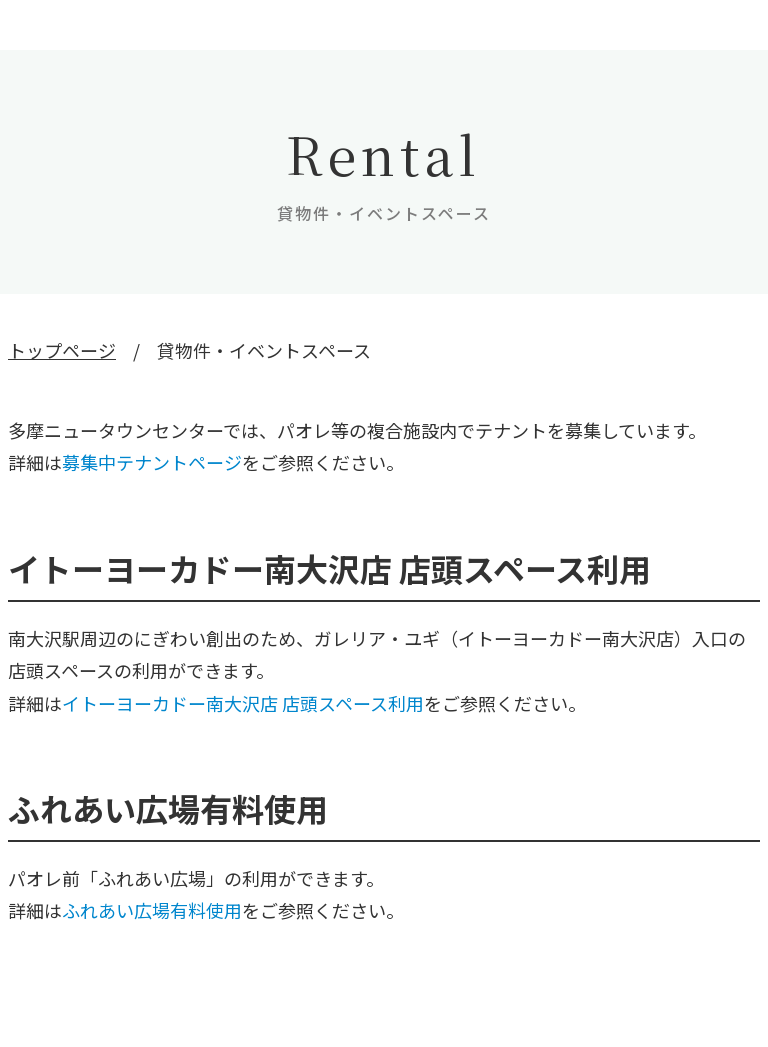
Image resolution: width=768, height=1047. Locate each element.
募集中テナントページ (152, 462)
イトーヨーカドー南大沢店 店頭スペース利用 (243, 703)
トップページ (62, 350)
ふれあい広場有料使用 (152, 910)
